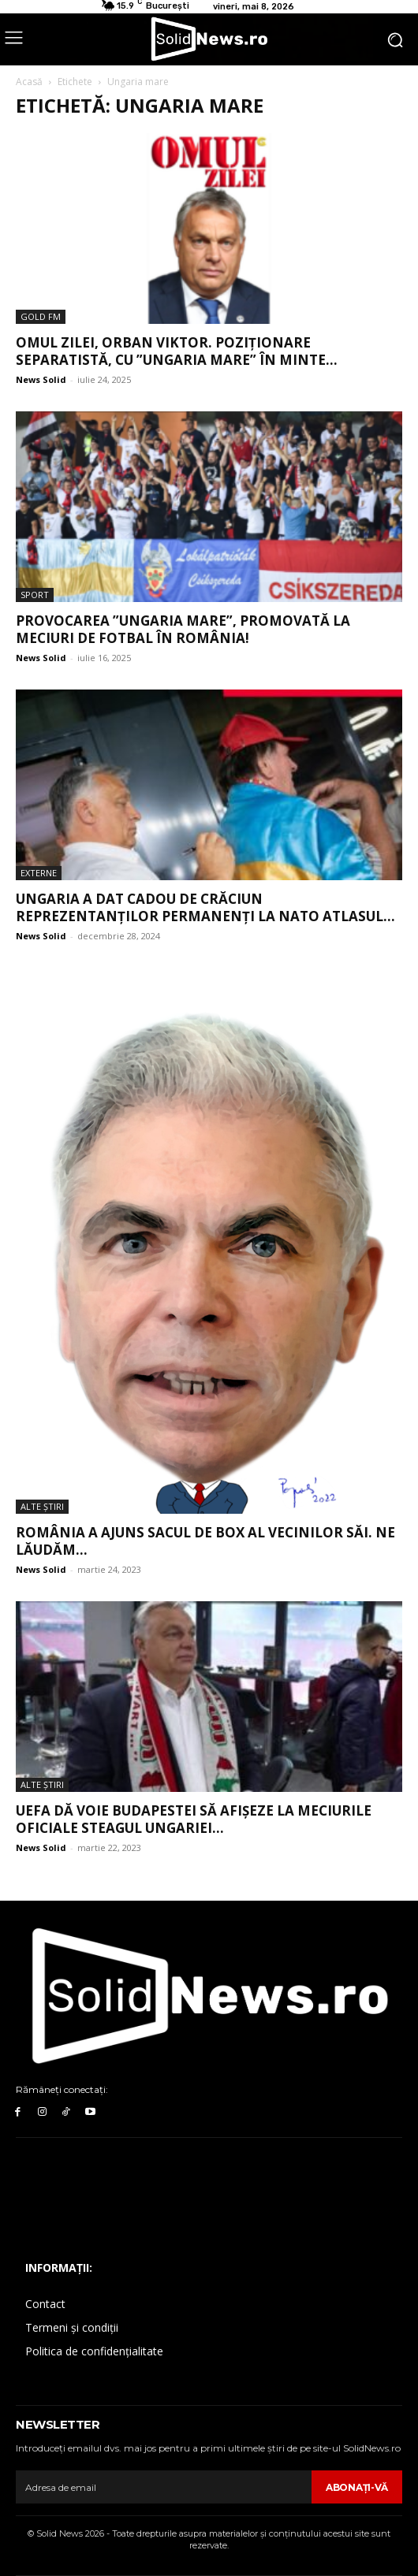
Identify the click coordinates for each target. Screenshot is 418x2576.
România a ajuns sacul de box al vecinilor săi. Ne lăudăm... (205, 1541)
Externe (39, 873)
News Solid (41, 379)
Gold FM (41, 316)
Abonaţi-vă (357, 2487)
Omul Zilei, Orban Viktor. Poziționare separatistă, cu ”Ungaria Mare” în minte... (177, 351)
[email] (164, 2487)
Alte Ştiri (42, 1506)
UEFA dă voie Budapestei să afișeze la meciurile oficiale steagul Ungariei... (193, 1819)
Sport (35, 594)
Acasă (29, 81)
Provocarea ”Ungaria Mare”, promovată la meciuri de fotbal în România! (183, 629)
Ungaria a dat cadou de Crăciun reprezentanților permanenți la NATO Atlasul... (205, 907)
